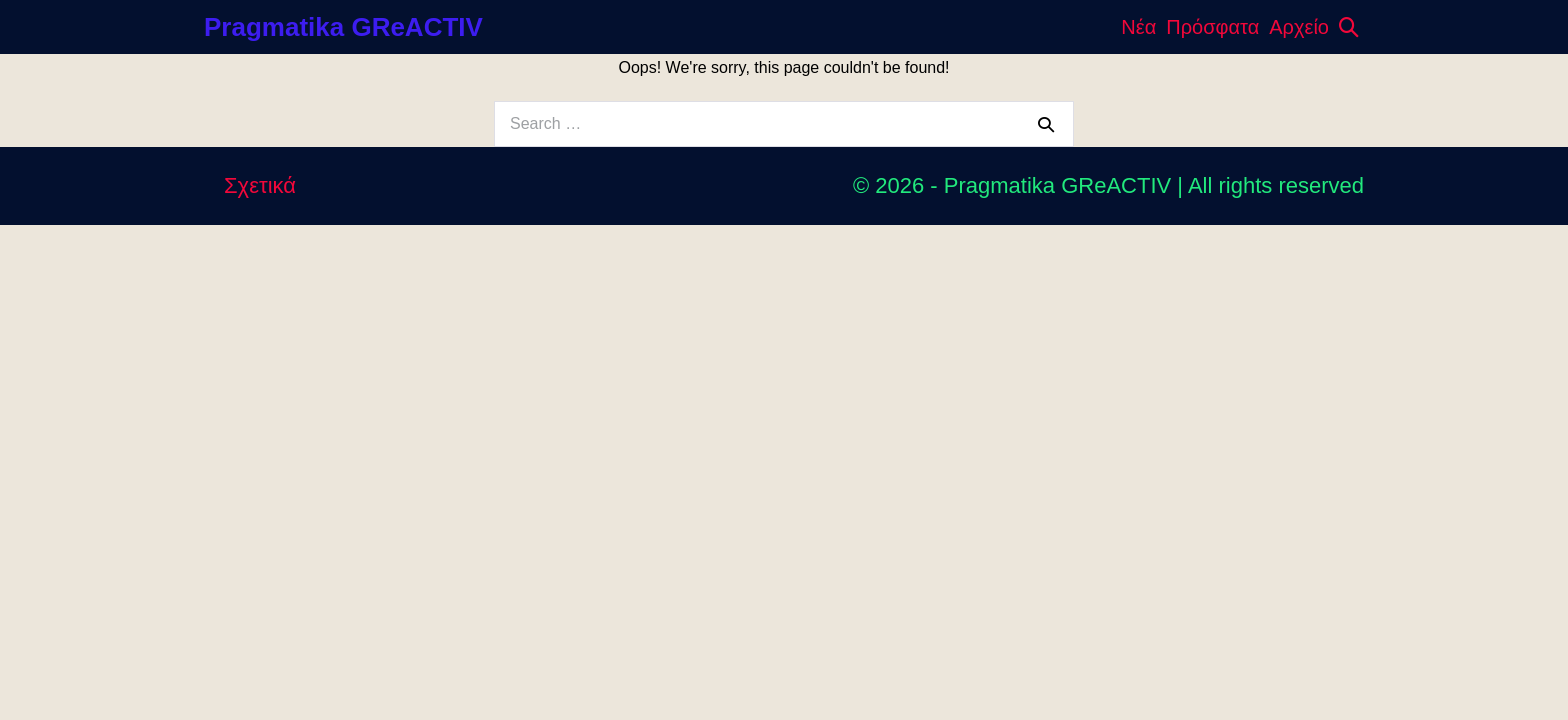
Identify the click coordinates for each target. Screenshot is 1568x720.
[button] (1349, 27)
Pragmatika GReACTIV (343, 27)
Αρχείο (1299, 27)
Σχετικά (260, 185)
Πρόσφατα (1212, 27)
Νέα (1138, 27)
